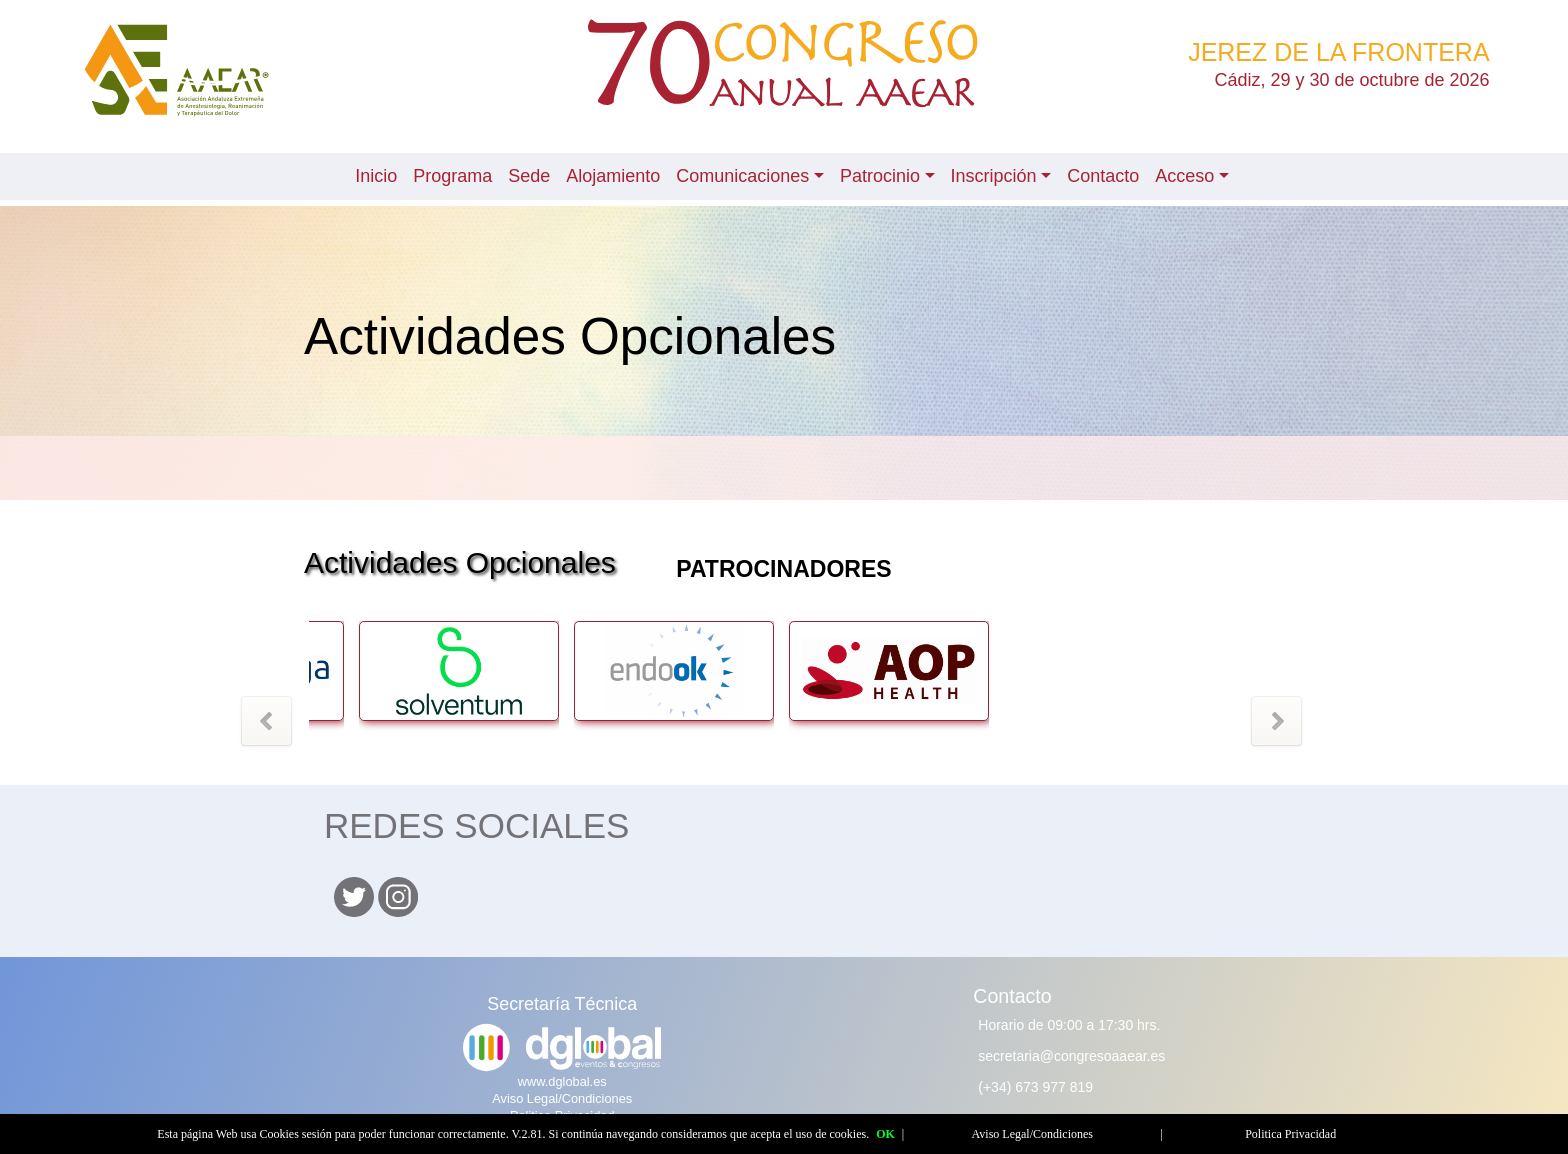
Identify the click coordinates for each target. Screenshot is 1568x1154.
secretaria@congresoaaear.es (1071, 1056)
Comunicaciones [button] (742, 176)
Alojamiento (613, 176)
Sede (529, 176)
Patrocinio (880, 176)
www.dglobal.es (562, 1081)
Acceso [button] (1184, 176)
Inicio (376, 176)
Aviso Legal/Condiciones (562, 1098)
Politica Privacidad (1290, 1134)
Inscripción (994, 176)
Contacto (1103, 176)
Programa (452, 176)
